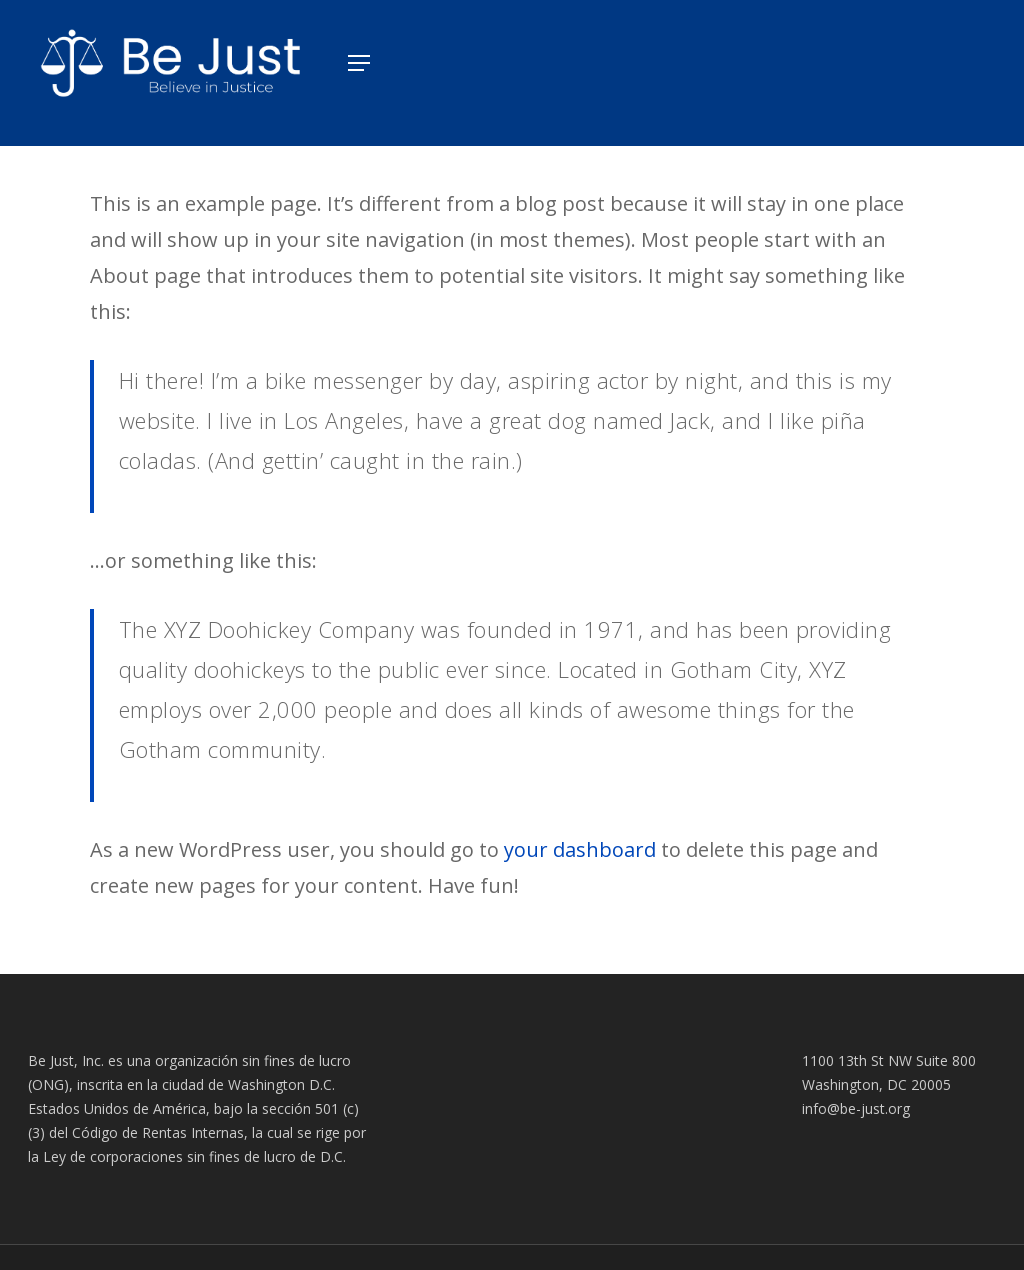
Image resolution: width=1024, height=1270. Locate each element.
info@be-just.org (856, 1108)
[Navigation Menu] (353, 63)
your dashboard (580, 849)
